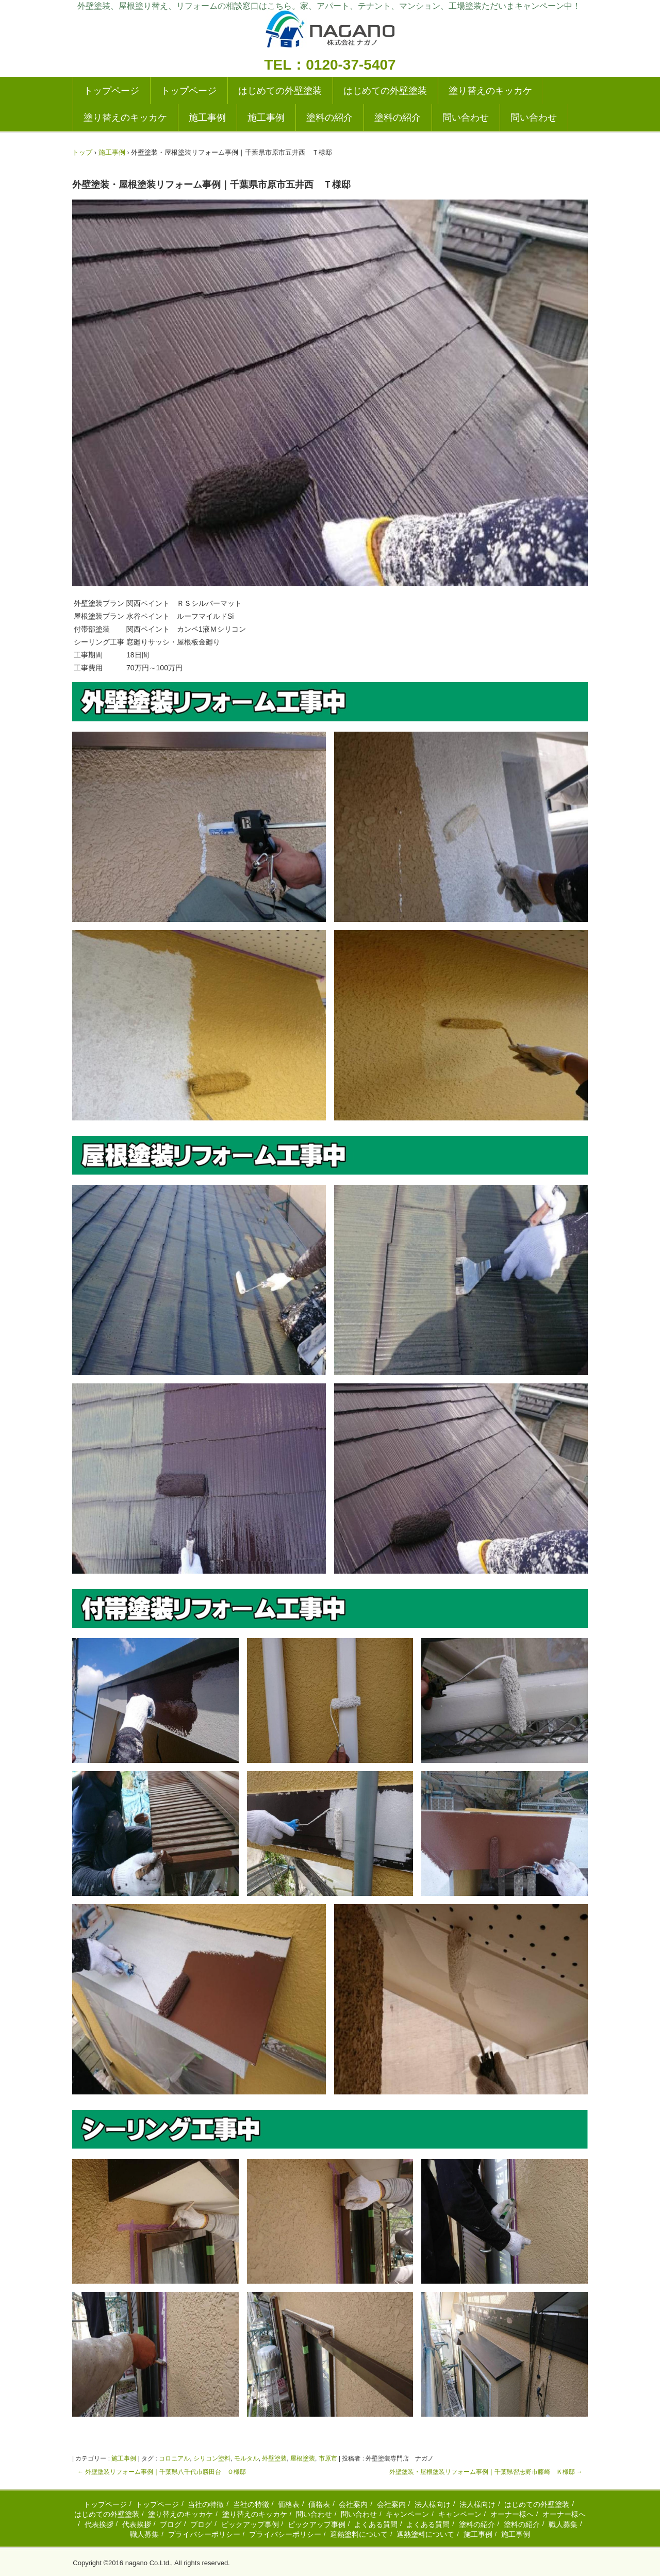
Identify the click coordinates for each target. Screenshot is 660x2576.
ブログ (171, 2524)
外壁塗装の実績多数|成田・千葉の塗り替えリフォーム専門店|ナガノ (330, 32)
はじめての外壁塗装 (280, 91)
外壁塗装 (274, 2458)
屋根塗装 (302, 2458)
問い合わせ (465, 117)
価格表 (289, 2504)
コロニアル (174, 2458)
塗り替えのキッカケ (490, 91)
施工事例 (207, 117)
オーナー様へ (512, 2514)
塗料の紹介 (329, 117)
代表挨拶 (99, 2524)
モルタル (246, 2458)
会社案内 (353, 2504)
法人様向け (433, 2504)
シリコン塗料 (211, 2458)
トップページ (111, 91)
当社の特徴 (206, 2504)
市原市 (328, 2458)
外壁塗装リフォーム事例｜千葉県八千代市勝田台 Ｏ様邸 (161, 2471)
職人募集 (563, 2524)
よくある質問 (376, 2524)
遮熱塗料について (359, 2534)
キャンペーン (407, 2514)
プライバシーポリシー (204, 2534)
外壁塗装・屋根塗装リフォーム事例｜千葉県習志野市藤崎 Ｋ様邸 (486, 2471)
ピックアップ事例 (250, 2524)
